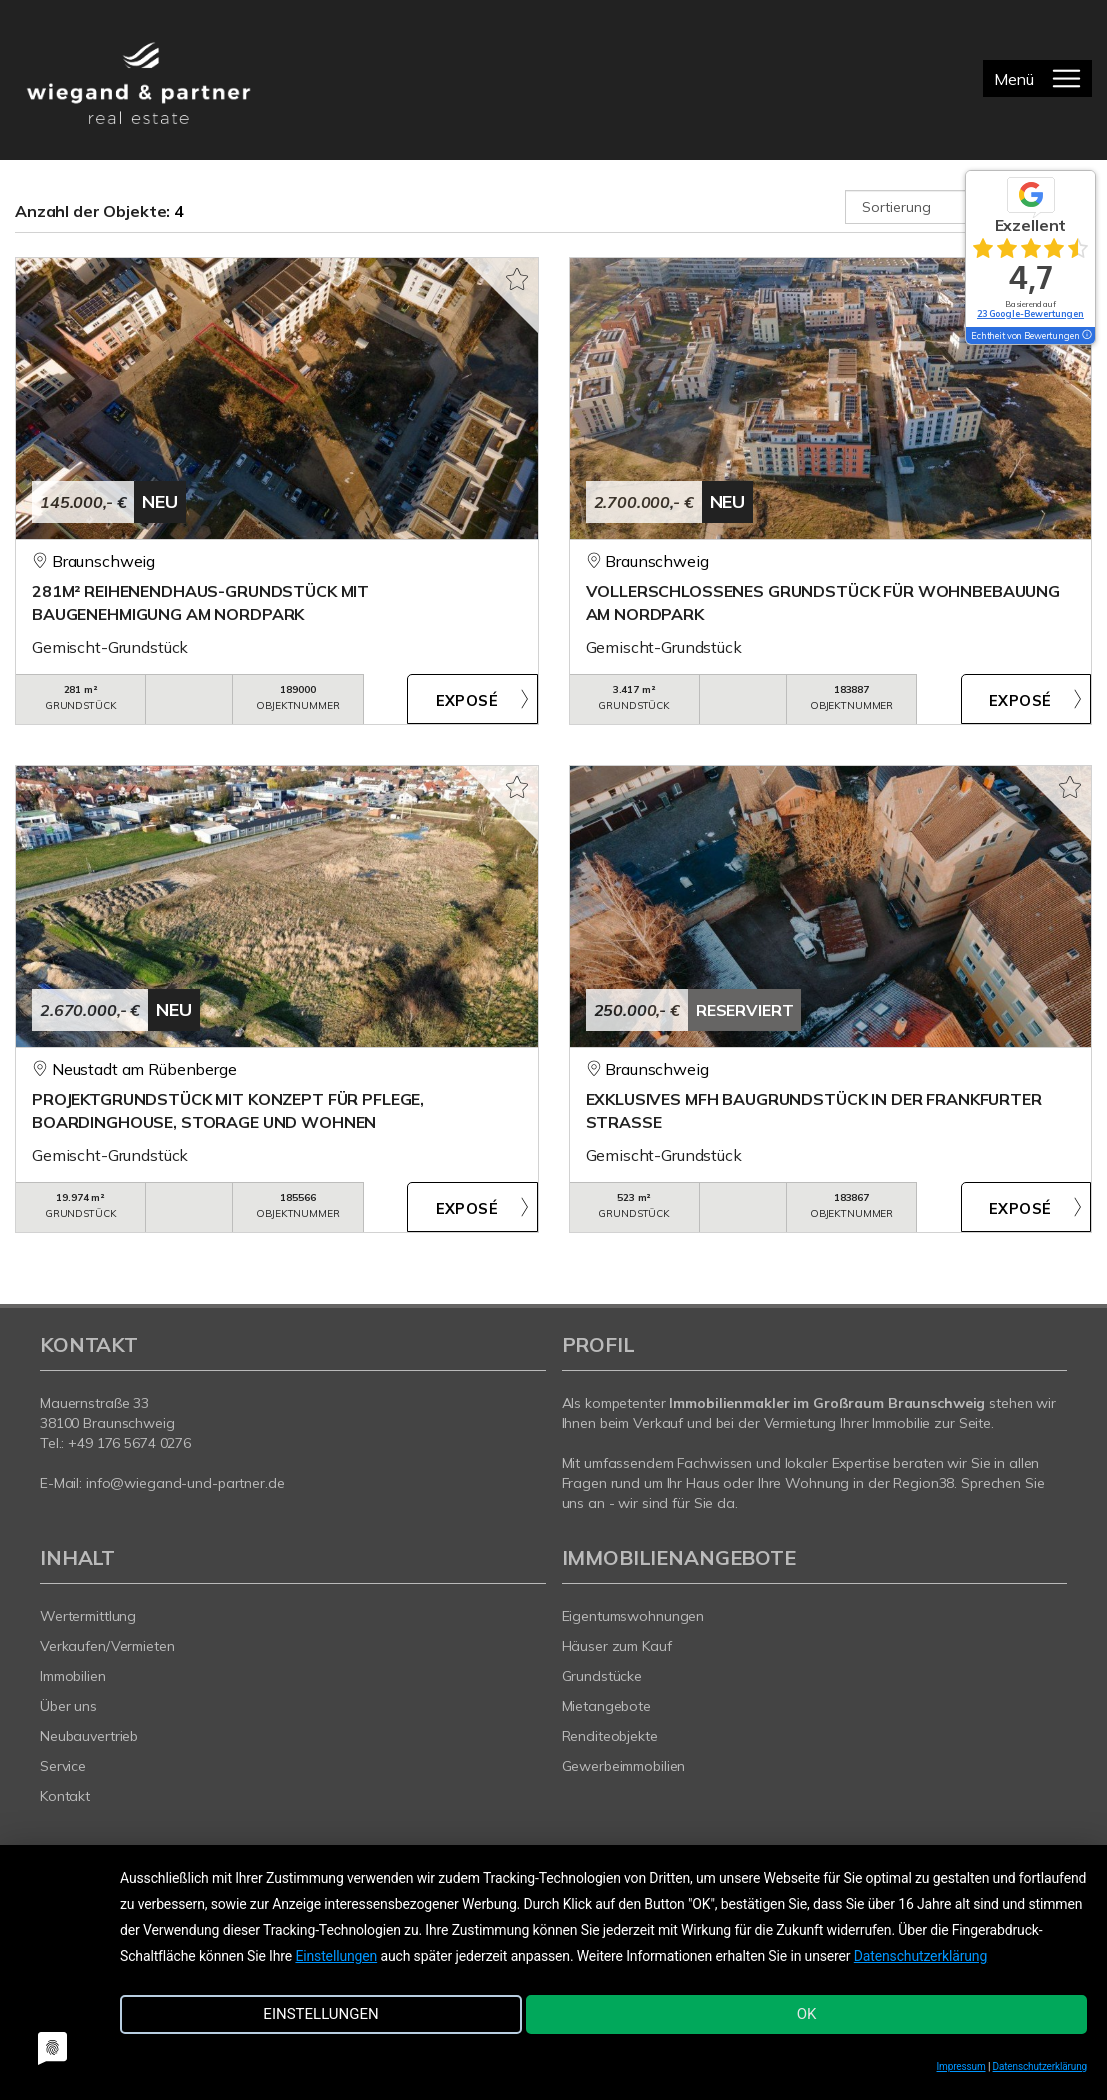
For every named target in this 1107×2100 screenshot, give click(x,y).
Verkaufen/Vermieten (107, 1646)
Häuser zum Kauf (617, 1646)
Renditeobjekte (610, 1736)
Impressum (961, 2066)
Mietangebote (607, 1706)
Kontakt (65, 1796)
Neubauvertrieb (89, 1736)
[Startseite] (138, 80)
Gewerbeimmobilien (624, 1766)
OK (750, 2023)
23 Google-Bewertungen (1030, 313)
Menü (1014, 79)
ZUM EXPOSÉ (472, 699)
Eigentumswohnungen (633, 1616)
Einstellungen (336, 1965)
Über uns (68, 1706)
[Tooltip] (1086, 336)
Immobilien (73, 1676)
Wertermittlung (88, 1616)
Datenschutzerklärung (920, 1965)
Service (63, 1766)
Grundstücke (602, 1676)
